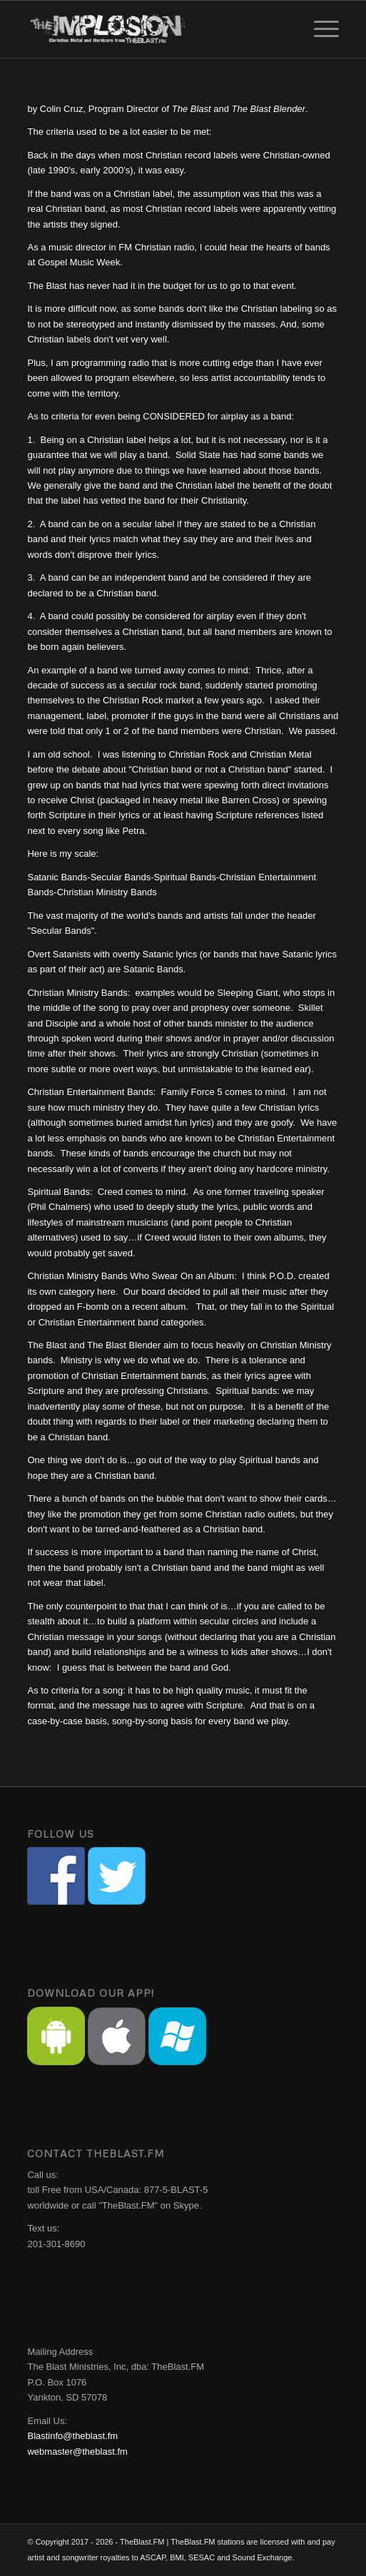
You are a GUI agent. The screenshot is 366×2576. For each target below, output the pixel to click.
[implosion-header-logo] (151, 29)
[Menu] (319, 29)
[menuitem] (319, 29)
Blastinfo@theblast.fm (72, 2435)
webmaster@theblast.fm (77, 2451)
